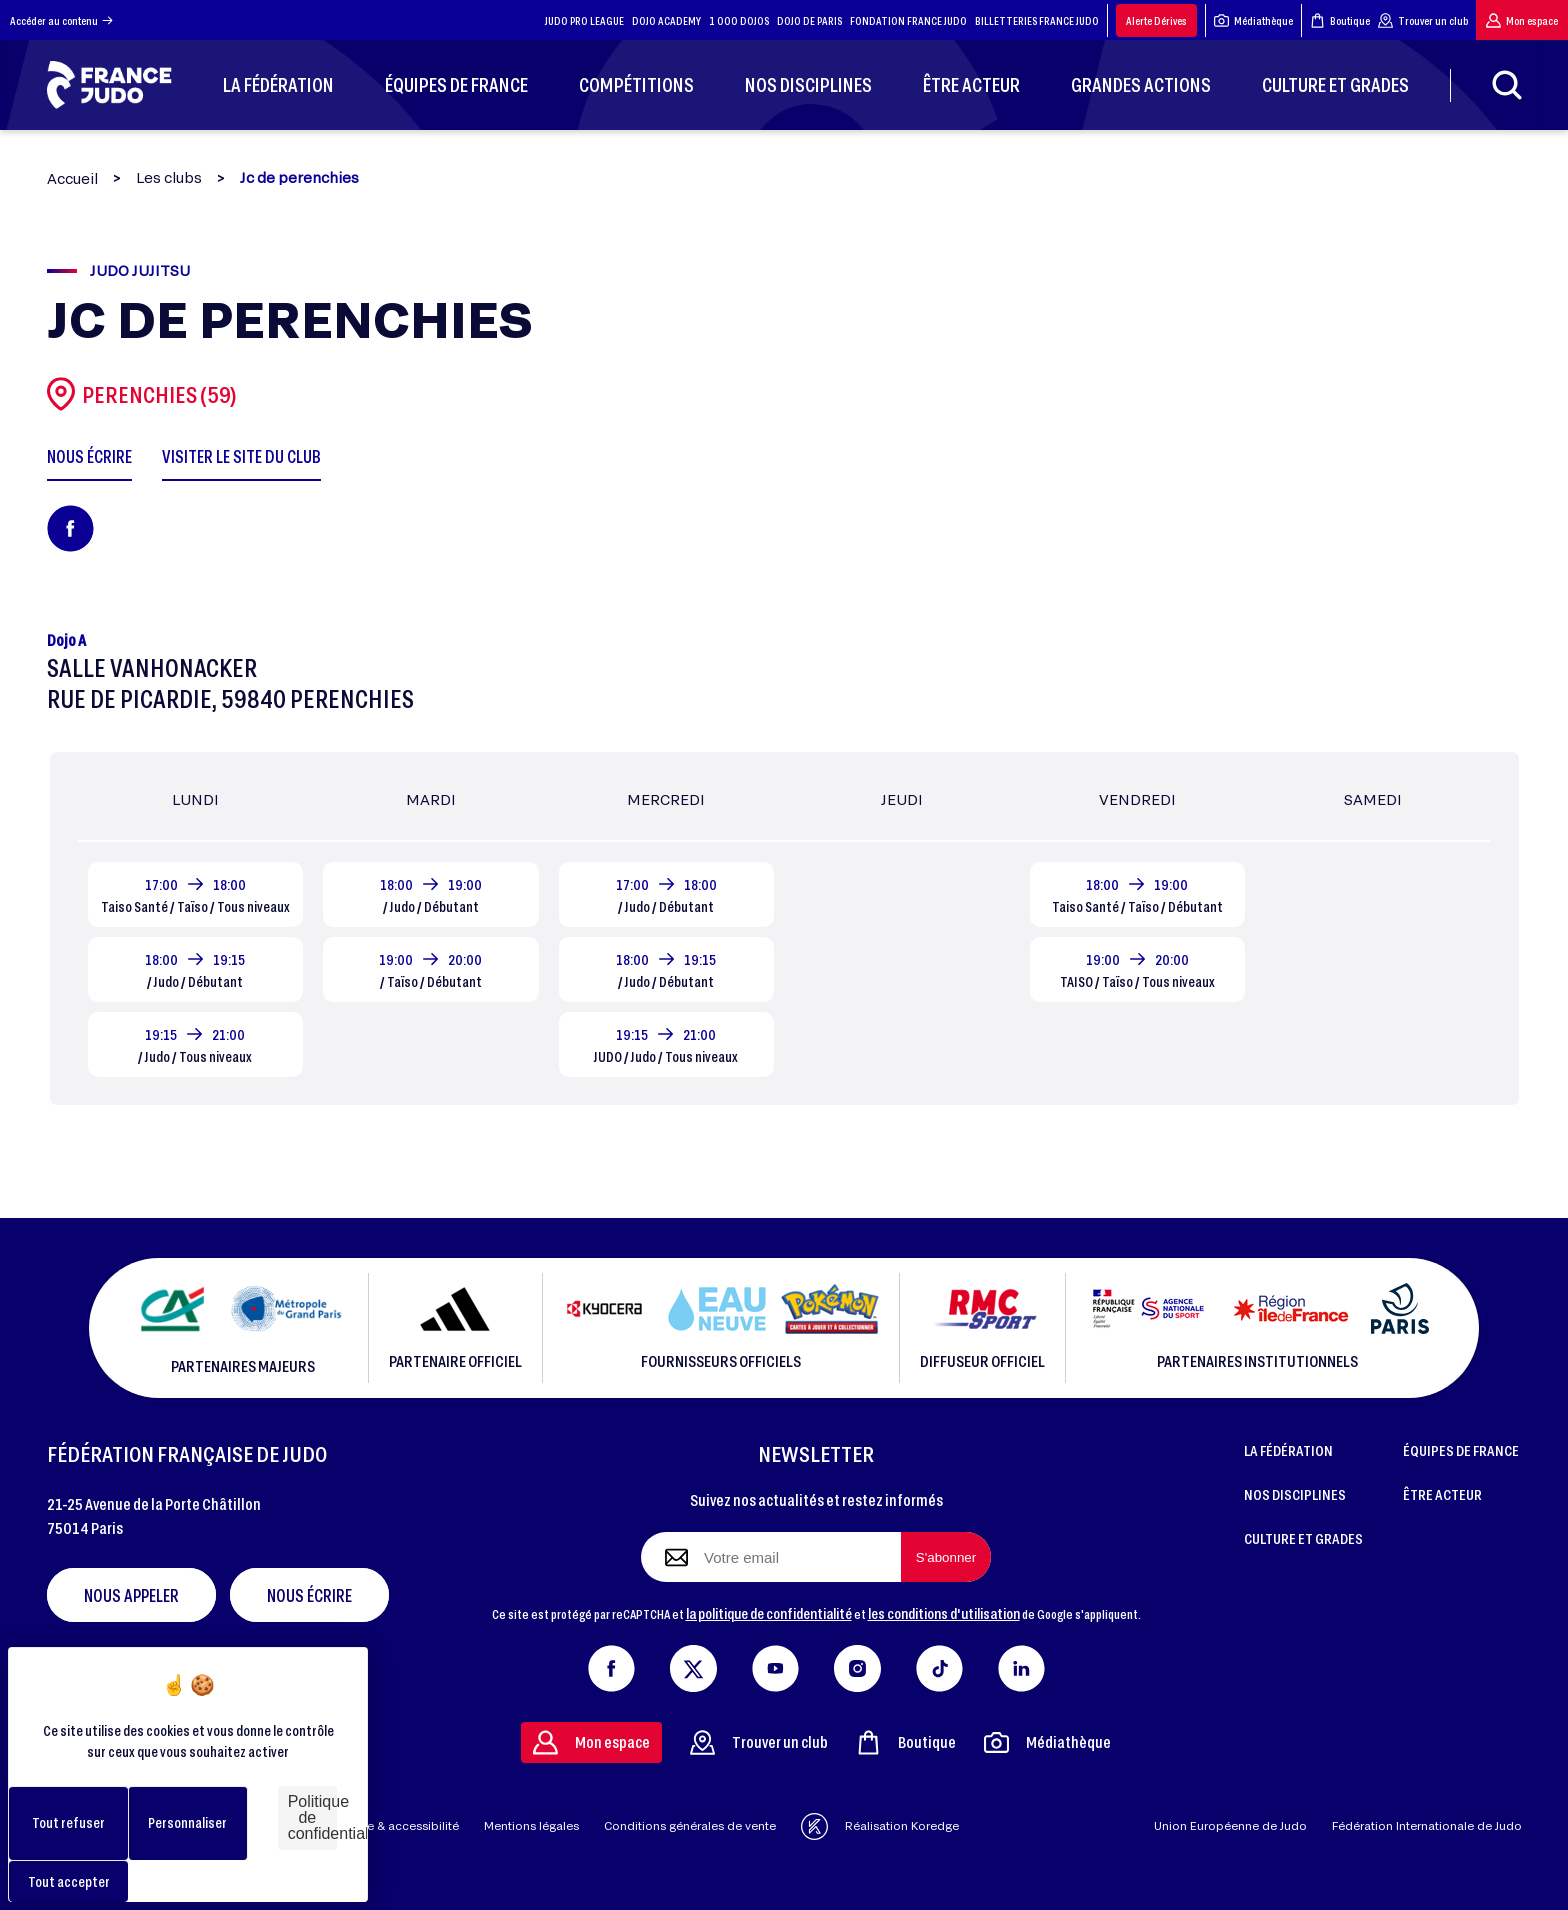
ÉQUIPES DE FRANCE (1461, 1450)
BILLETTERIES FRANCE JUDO (1037, 20)
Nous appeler (131, 1595)
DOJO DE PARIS (809, 20)
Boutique (1340, 20)
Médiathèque (1253, 20)
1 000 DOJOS (739, 20)
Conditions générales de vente (690, 1825)
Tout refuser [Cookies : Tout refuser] (68, 1822)
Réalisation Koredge (880, 1826)
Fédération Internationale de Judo (1427, 1825)
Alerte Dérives (1156, 20)
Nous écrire (309, 1595)
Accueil (72, 178)
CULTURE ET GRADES (1303, 1538)
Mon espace (1522, 20)
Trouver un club (1423, 20)
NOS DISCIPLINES (1295, 1494)
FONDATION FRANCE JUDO (908, 20)
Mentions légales (531, 1825)
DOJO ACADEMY (666, 20)
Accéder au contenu (61, 20)
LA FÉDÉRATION (1288, 1450)
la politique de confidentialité (769, 1613)
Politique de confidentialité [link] (312, 1817)
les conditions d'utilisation (944, 1613)
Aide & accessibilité (403, 1825)
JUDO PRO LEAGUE (584, 20)
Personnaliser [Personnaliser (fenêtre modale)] (187, 1822)
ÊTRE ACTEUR (1442, 1494)
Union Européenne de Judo (1230, 1825)
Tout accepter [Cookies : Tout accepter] (69, 1881)
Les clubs (169, 178)
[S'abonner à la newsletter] (946, 1557)
